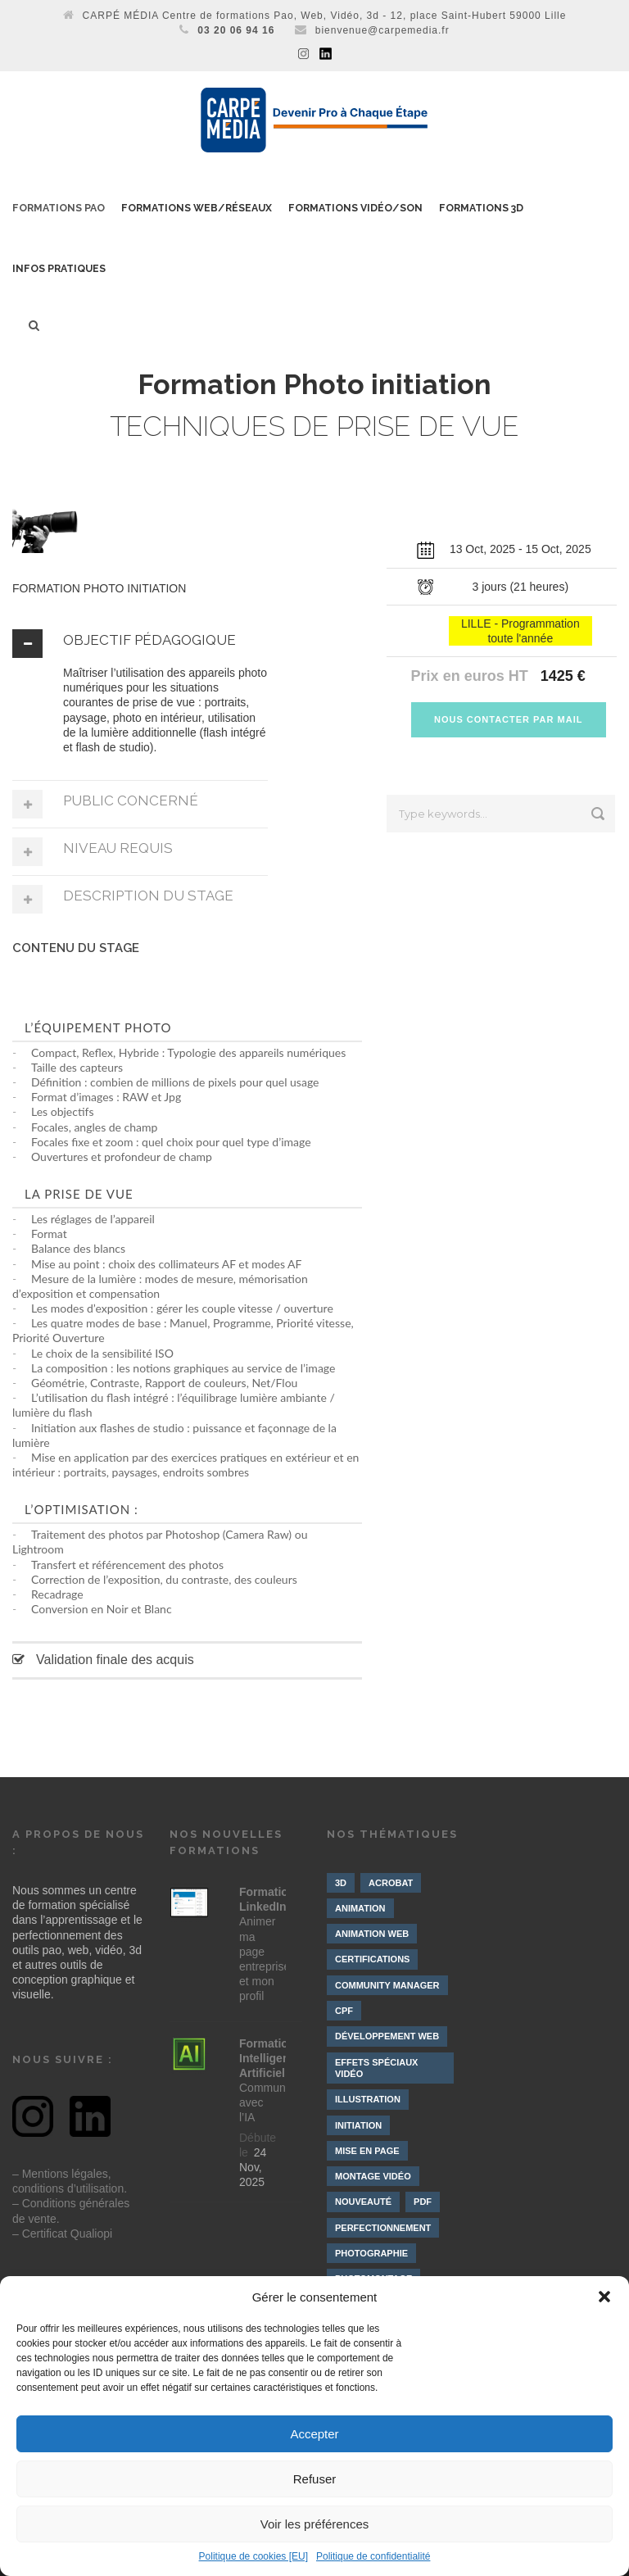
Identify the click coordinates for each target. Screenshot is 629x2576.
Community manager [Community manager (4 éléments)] (387, 1985)
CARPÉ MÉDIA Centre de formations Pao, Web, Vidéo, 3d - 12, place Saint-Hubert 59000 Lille (325, 15)
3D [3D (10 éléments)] (340, 1883)
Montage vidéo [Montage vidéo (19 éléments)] (373, 2176)
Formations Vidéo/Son (355, 208)
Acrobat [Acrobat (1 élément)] (391, 1883)
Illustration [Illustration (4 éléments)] (367, 2099)
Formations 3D (481, 208)
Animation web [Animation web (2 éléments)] (372, 1934)
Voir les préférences (314, 2524)
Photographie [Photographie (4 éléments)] (371, 2253)
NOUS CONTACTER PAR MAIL (508, 719)
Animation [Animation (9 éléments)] (360, 1908)
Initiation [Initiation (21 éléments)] (358, 2125)
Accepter (314, 2434)
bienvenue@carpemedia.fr (382, 30)
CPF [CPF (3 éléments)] (344, 2011)
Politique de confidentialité (373, 2556)
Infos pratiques (59, 268)
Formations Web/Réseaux (196, 208)
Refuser (315, 2479)
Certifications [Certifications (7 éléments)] (372, 1959)
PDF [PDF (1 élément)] (423, 2201)
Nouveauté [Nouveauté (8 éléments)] (363, 2201)
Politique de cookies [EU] (253, 2556)
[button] (604, 2296)
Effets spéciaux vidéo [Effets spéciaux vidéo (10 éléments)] (376, 2068)
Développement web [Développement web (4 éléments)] (387, 2036)
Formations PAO (58, 208)
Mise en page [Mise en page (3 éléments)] (367, 2151)
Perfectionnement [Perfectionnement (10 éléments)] (383, 2228)
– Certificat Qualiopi (62, 2233)
